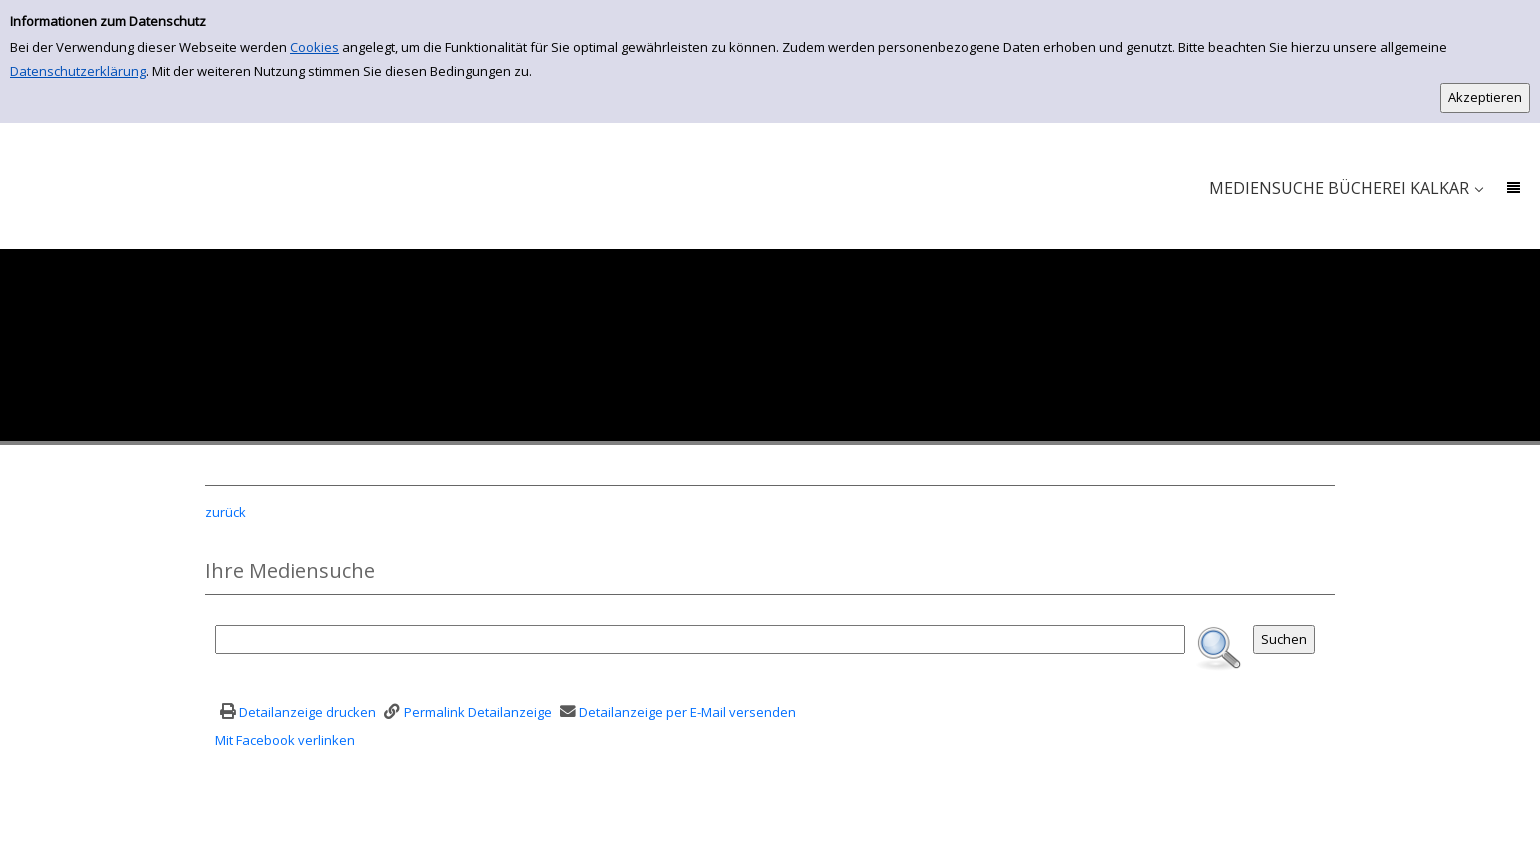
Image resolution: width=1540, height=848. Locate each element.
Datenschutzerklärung (78, 71)
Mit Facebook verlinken (285, 740)
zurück (225, 512)
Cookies (314, 47)
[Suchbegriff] (700, 639)
